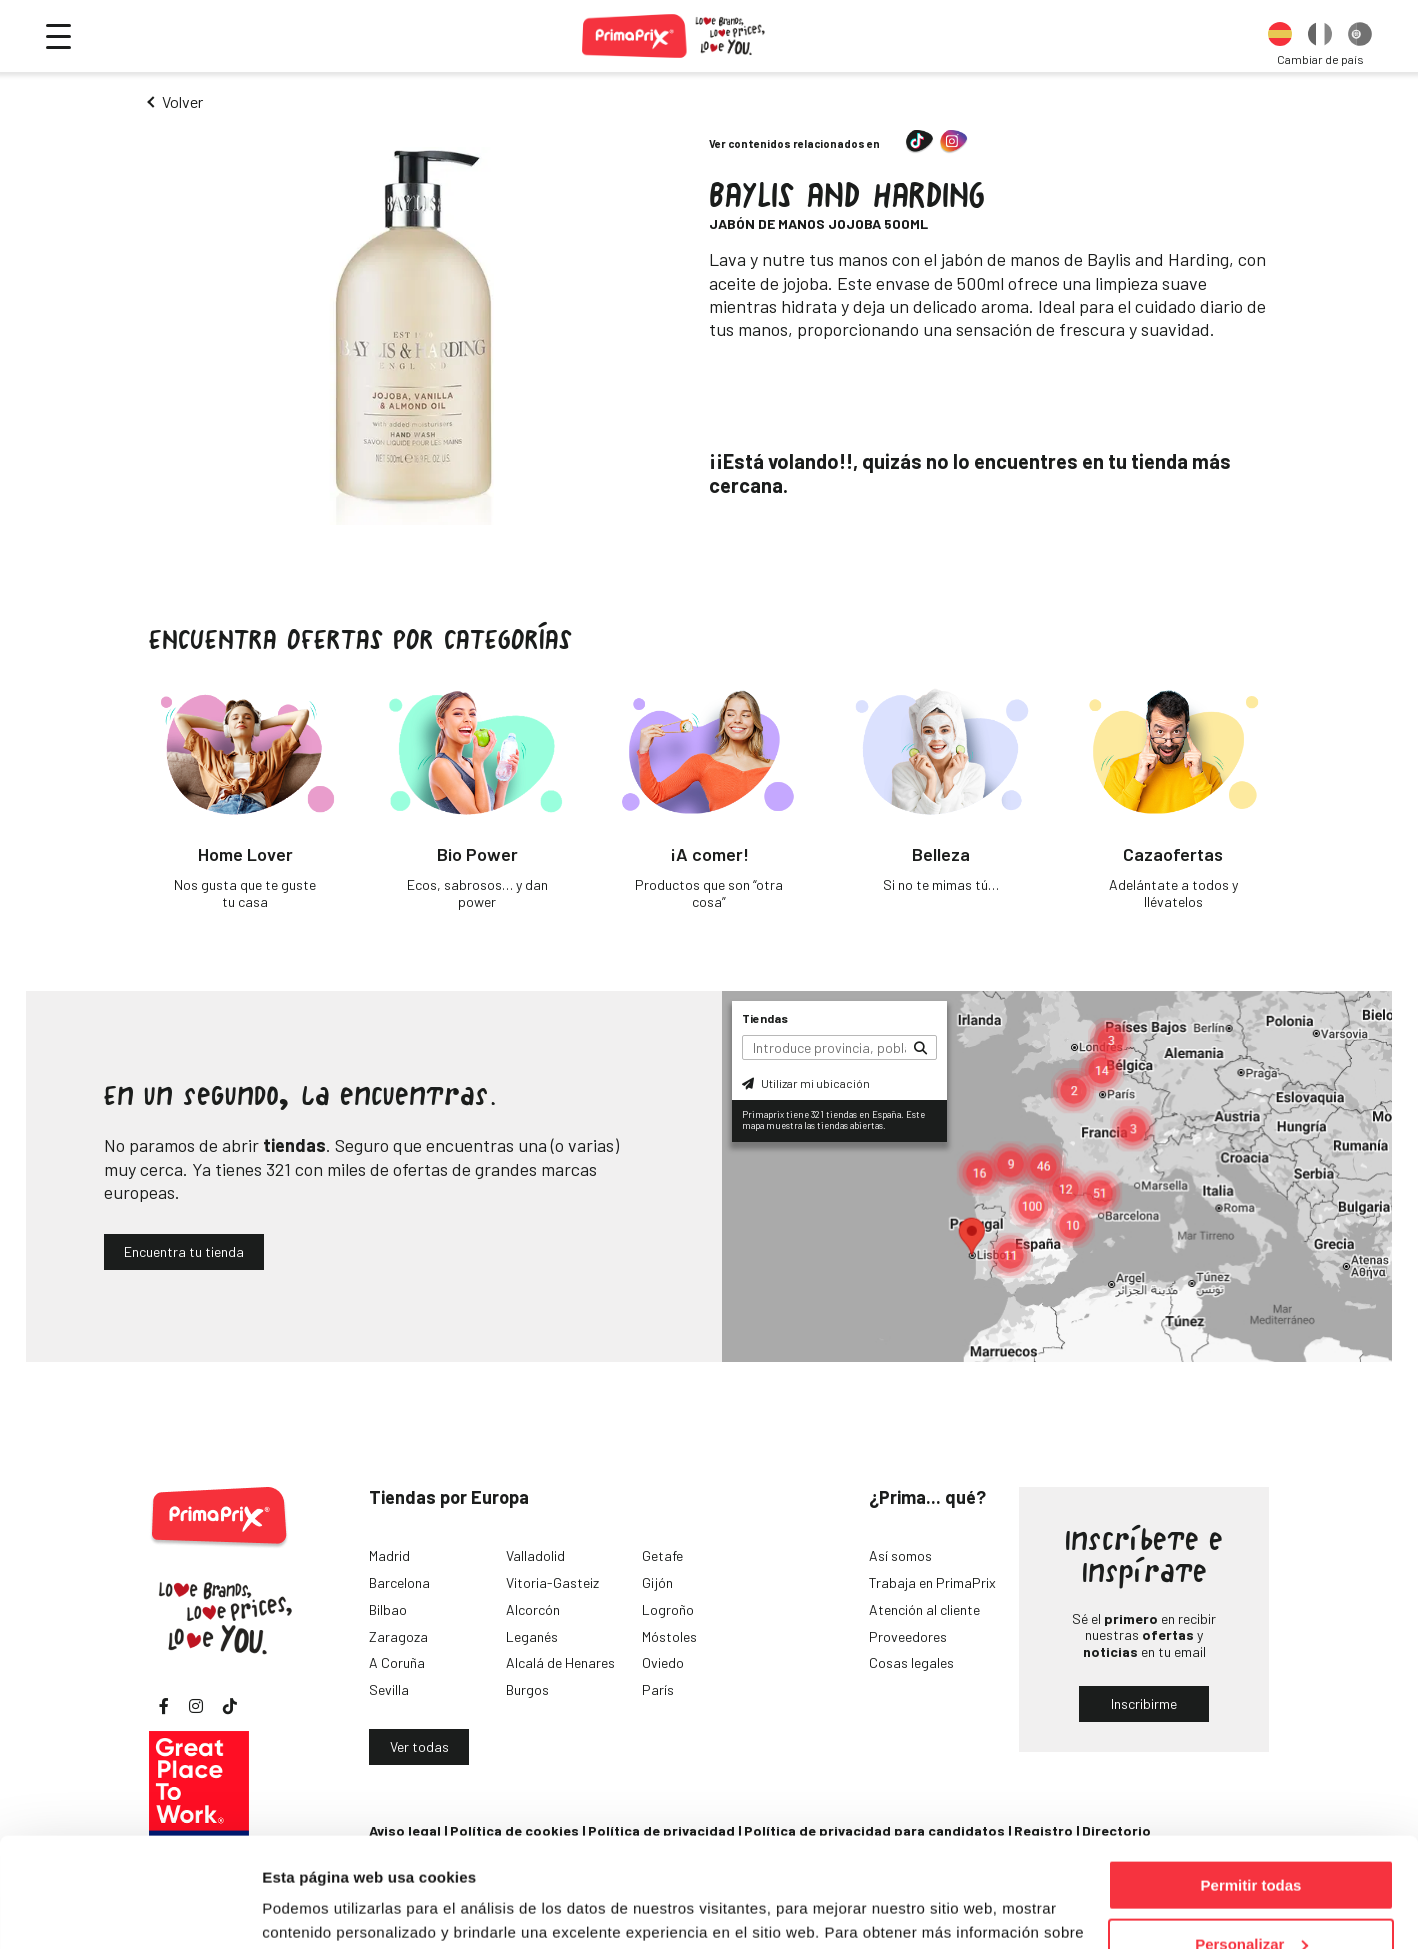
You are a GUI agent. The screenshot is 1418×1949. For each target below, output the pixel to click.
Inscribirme (1144, 1703)
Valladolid (535, 1555)
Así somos (900, 1555)
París (658, 1689)
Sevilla (389, 1689)
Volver (182, 101)
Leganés (532, 1636)
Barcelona (399, 1582)
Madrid (389, 1555)
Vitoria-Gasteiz (552, 1582)
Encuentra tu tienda (184, 1251)
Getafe (662, 1555)
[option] (1280, 36)
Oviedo (663, 1662)
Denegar (1251, 1899)
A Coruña (397, 1662)
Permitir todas (1251, 1782)
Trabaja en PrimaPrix (932, 1582)
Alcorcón (533, 1609)
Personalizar (1251, 1841)
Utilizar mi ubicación (806, 1083)
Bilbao (388, 1609)
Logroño (668, 1609)
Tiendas (765, 1018)
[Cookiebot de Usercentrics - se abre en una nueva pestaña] (129, 1910)
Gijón (657, 1582)
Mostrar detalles (320, 1908)
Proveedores (908, 1636)
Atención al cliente (924, 1609)
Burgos (527, 1689)
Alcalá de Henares (560, 1662)
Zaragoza (398, 1636)
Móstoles (669, 1636)
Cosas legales (911, 1662)
